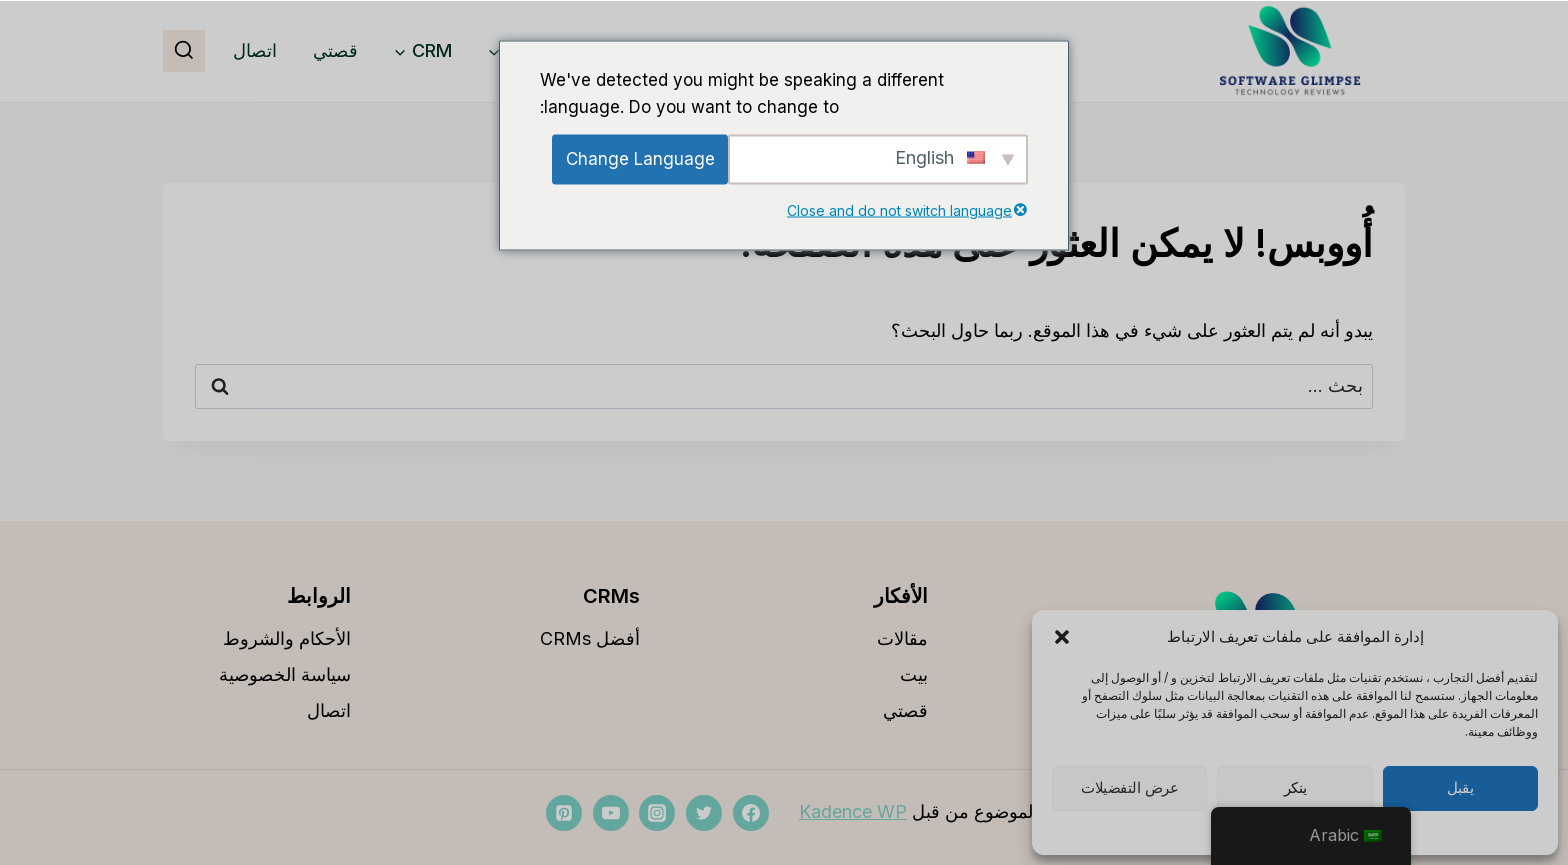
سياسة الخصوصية (285, 674)
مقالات (902, 638)
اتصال (255, 50)
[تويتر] (704, 813)
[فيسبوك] (751, 813)
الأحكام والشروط (287, 638)
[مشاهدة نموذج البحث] (184, 51)
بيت (914, 674)
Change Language (640, 159)
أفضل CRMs (590, 638)
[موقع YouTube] (611, 813)
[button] (1062, 637)
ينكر (1295, 788)
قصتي (335, 50)
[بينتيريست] (564, 813)
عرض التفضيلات (1129, 788)
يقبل (1460, 788)
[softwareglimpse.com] (1290, 51)
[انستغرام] (657, 813)
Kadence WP (853, 811)
